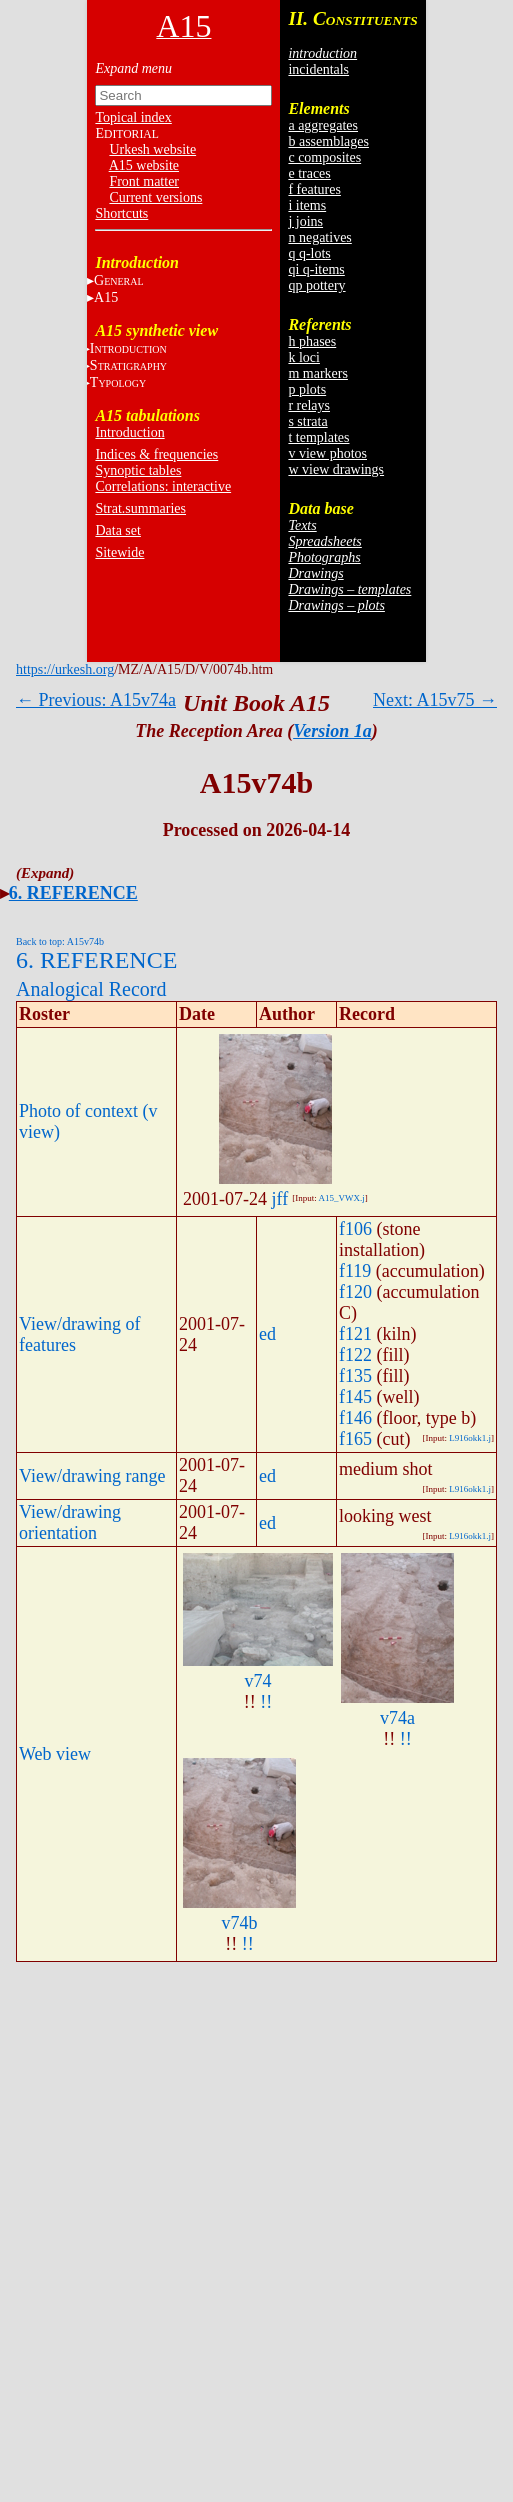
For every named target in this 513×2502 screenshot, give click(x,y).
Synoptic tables (138, 470)
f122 (355, 1355)
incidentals (318, 69)
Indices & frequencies (156, 454)
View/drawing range (92, 1476)
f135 (355, 1376)
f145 (355, 1397)
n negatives (319, 237)
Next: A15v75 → (435, 700)
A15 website (144, 165)
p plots (307, 389)
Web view (55, 1754)
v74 (258, 1681)
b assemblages (328, 141)
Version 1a (332, 731)
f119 (355, 1271)
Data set (117, 530)
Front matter (144, 181)
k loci (304, 357)
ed (267, 1334)
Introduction (129, 432)
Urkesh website (152, 149)
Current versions (155, 197)
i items (307, 205)
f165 (355, 1439)
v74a (397, 1718)
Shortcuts (121, 213)
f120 (355, 1292)
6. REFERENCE (73, 893)
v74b (240, 1923)
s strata (307, 421)
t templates (318, 437)
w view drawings (336, 469)
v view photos (327, 453)
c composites (324, 157)
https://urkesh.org (65, 669)
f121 (355, 1334)
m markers (317, 373)
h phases (312, 341)
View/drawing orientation (70, 1522)
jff (280, 1199)
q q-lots (309, 253)
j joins (305, 221)
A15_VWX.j (341, 1198)
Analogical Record (91, 989)
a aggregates (323, 125)
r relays (309, 405)
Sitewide (119, 552)
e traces (309, 173)
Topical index (133, 117)
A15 (106, 297)
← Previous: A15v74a (96, 700)
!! (266, 1702)
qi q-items (316, 269)
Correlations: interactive (163, 486)
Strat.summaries (140, 508)
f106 (355, 1229)
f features (314, 189)
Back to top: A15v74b (60, 941)
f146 (355, 1418)
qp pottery (316, 285)
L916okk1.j (470, 1438)
